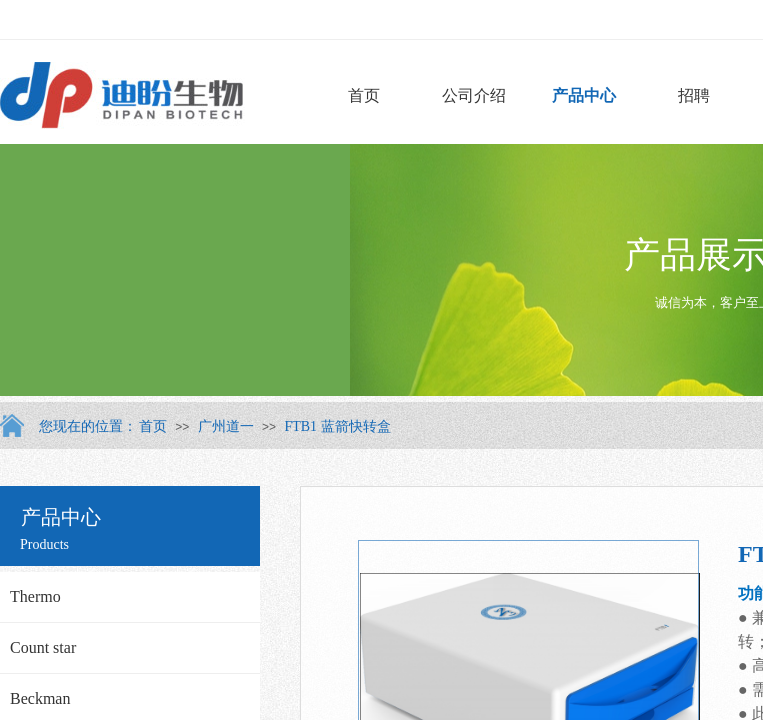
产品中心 (584, 95)
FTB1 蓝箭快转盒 (337, 426)
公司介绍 (474, 95)
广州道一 (226, 426)
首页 (364, 95)
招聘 (694, 95)
